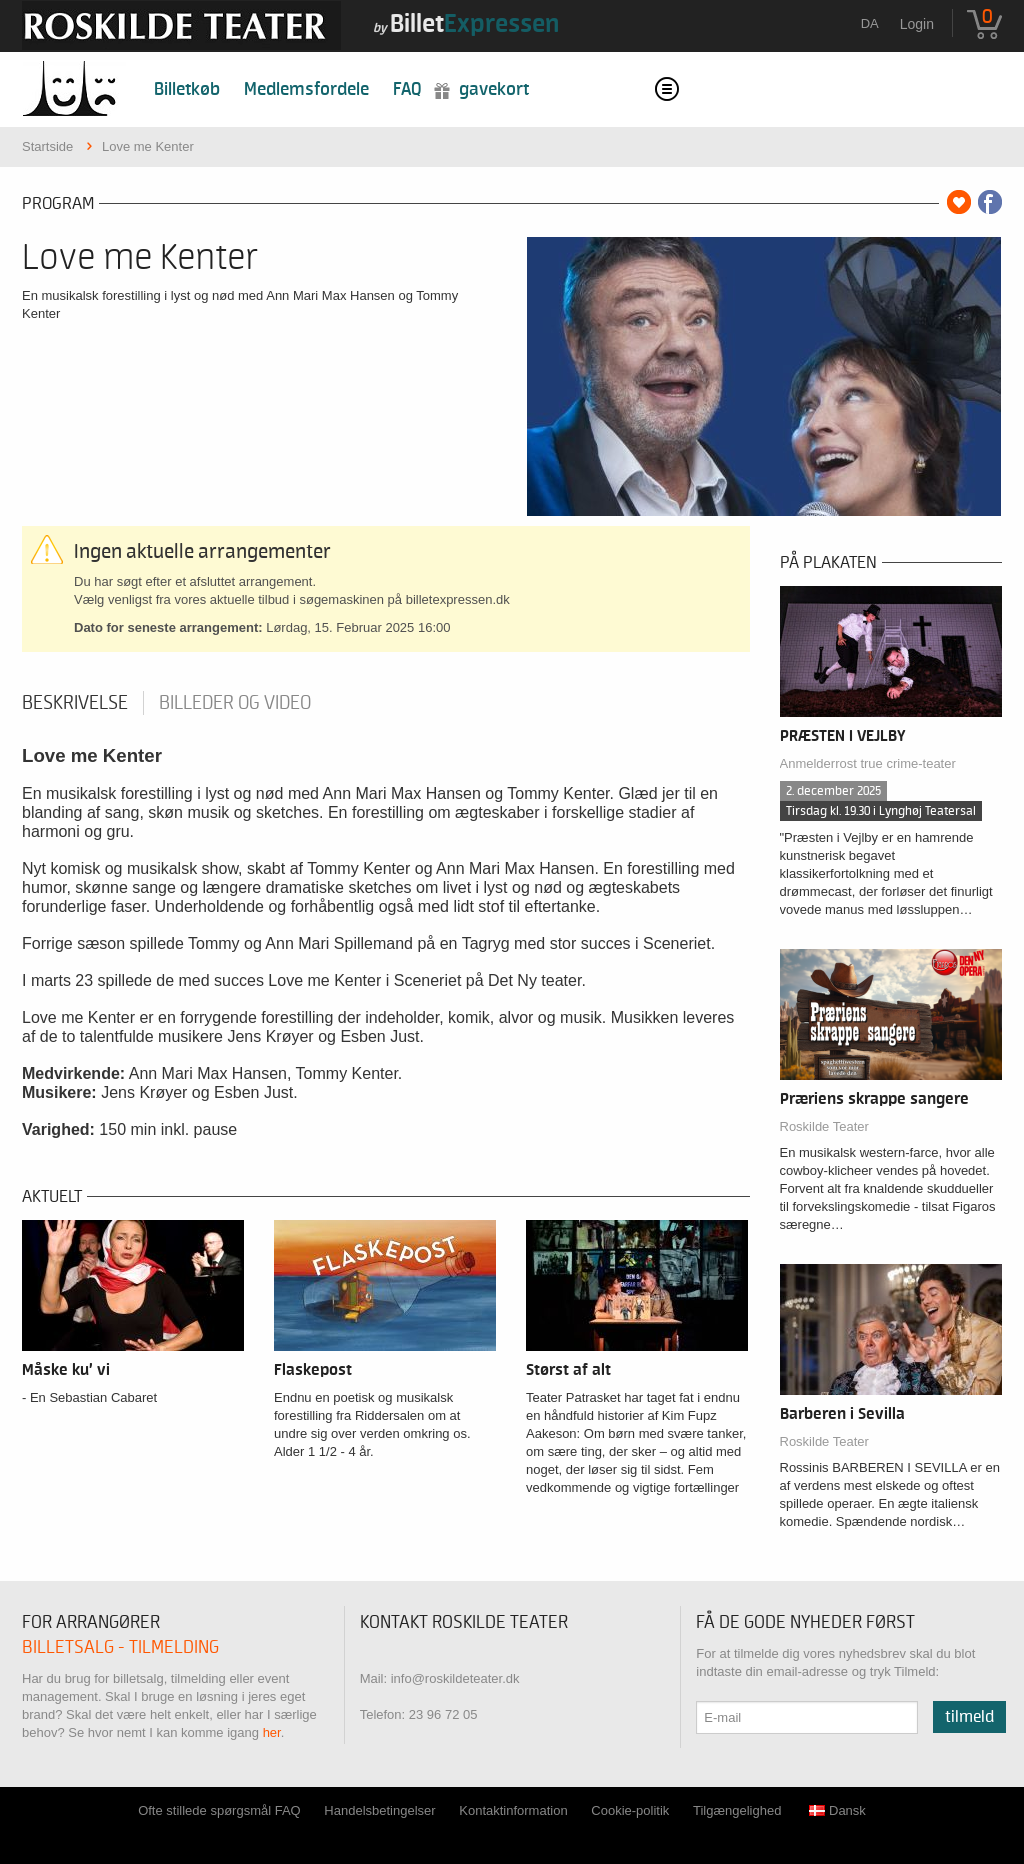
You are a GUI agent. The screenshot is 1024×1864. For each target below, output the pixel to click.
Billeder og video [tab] (235, 703)
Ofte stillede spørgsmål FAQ (219, 1810)
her (272, 1732)
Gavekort (494, 89)
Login (917, 24)
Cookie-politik (630, 1810)
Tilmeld (969, 1717)
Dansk (837, 1810)
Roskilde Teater (824, 1126)
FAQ (407, 89)
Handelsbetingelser (379, 1810)
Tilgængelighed (737, 1810)
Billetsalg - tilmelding (120, 1647)
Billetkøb (187, 89)
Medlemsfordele (306, 89)
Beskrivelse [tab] (75, 703)
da (870, 23)
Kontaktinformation (513, 1810)
